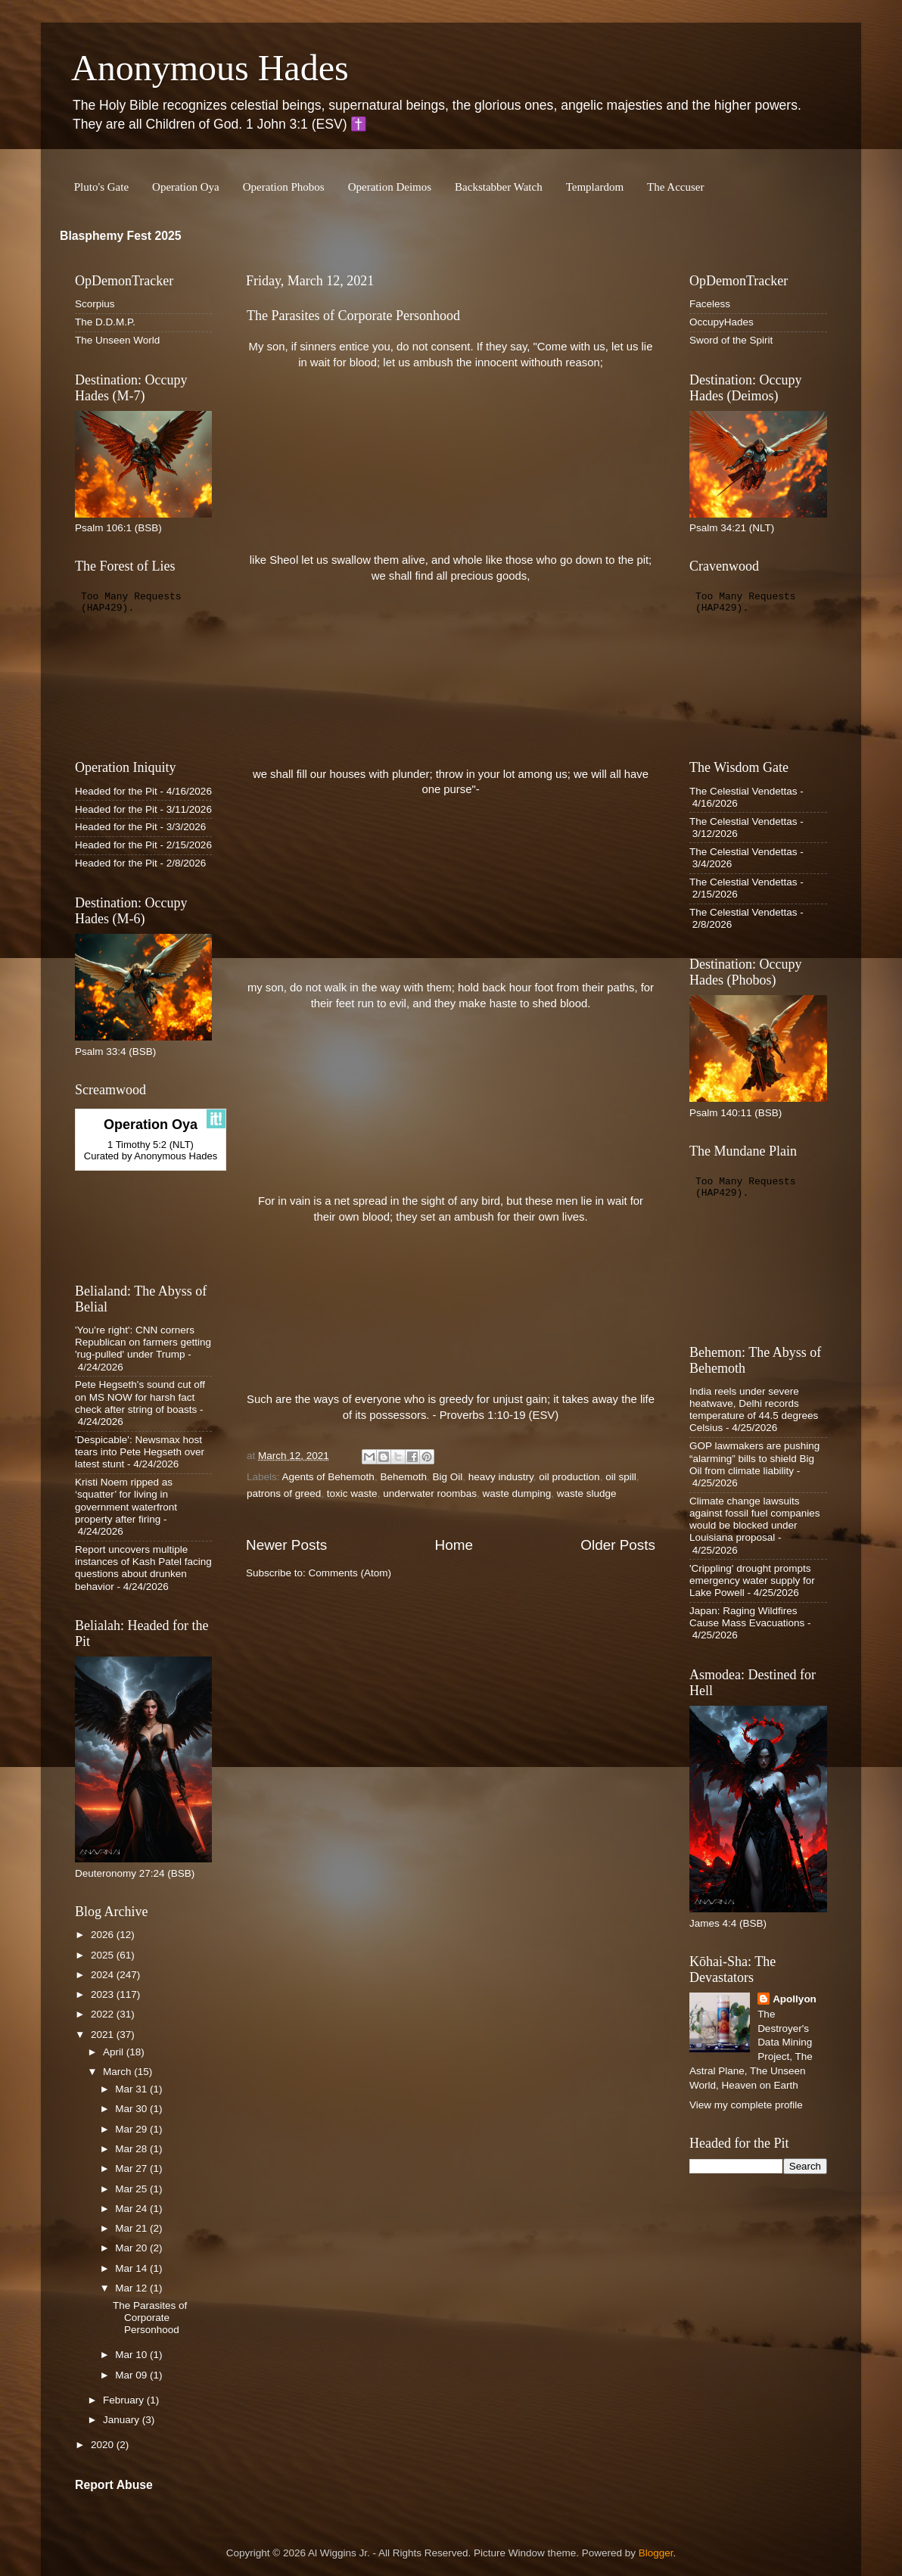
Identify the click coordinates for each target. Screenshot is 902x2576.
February (125, 2400)
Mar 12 (132, 2288)
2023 (104, 1994)
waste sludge (587, 1493)
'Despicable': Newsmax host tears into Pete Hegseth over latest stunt (139, 1452)
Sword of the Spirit (731, 340)
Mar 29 (132, 2129)
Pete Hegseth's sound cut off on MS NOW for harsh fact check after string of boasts (140, 1396)
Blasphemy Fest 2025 (121, 235)
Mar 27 (132, 2168)
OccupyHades (721, 322)
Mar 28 (132, 2148)
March (118, 2071)
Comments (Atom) (350, 1573)
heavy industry (500, 1476)
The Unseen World (117, 340)
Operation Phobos (284, 187)
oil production (569, 1476)
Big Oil (447, 1476)
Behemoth (403, 1476)
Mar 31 (132, 2089)
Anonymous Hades (210, 68)
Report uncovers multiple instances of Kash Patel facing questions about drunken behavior (143, 1568)
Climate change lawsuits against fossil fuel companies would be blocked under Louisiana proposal (754, 1519)
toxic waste (352, 1493)
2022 (104, 2014)
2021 (104, 2034)
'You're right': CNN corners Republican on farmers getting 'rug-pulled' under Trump (143, 1342)
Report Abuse (114, 2484)
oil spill (620, 1476)
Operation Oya (185, 187)
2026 (104, 1934)
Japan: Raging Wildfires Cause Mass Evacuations (746, 1617)
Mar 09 (132, 2375)
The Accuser (675, 187)
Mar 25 (132, 2189)
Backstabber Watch (499, 187)
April (114, 2052)
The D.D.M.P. (105, 322)
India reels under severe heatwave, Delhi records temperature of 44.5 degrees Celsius (753, 1410)
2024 (104, 1974)
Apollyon (794, 1999)
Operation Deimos (389, 187)
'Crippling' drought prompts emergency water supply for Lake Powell (752, 1580)
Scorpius (95, 304)
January (122, 2419)
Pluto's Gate (101, 187)
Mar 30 (132, 2108)
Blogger (656, 2553)
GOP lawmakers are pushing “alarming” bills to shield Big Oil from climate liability (754, 1458)
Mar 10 (132, 2354)
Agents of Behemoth (328, 1476)
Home (454, 1545)
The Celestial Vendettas (743, 791)
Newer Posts (286, 1545)
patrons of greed (284, 1493)
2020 (104, 2444)
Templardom (595, 187)
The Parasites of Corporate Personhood (353, 315)
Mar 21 (132, 2228)
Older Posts (617, 1545)
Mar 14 (132, 2268)
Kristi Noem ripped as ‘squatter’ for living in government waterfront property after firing (126, 1500)
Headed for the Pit (116, 791)
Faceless (709, 304)
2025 (104, 1955)
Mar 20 (132, 2248)
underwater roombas (430, 1493)
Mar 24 (132, 2208)
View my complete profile (746, 2105)
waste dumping (516, 1493)
